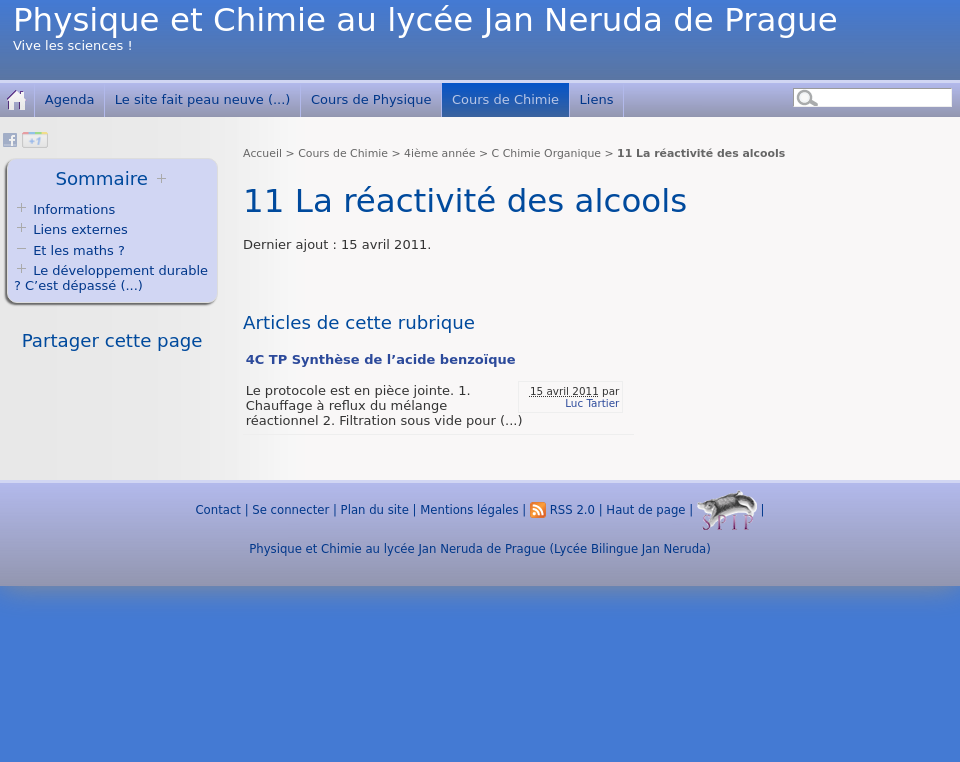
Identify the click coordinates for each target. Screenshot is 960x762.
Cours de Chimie (505, 99)
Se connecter (290, 510)
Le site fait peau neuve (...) (203, 99)
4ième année (439, 153)
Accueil (262, 153)
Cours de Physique (371, 99)
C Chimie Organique (546, 153)
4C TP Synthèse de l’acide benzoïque (381, 359)
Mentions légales (469, 510)
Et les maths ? (69, 250)
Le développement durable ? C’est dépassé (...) (111, 278)
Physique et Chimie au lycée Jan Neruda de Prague (425, 20)
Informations (74, 209)
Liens (597, 99)
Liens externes (80, 229)
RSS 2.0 (562, 510)
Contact (217, 510)
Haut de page (645, 510)
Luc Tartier (592, 403)
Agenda (70, 99)
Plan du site (375, 510)
